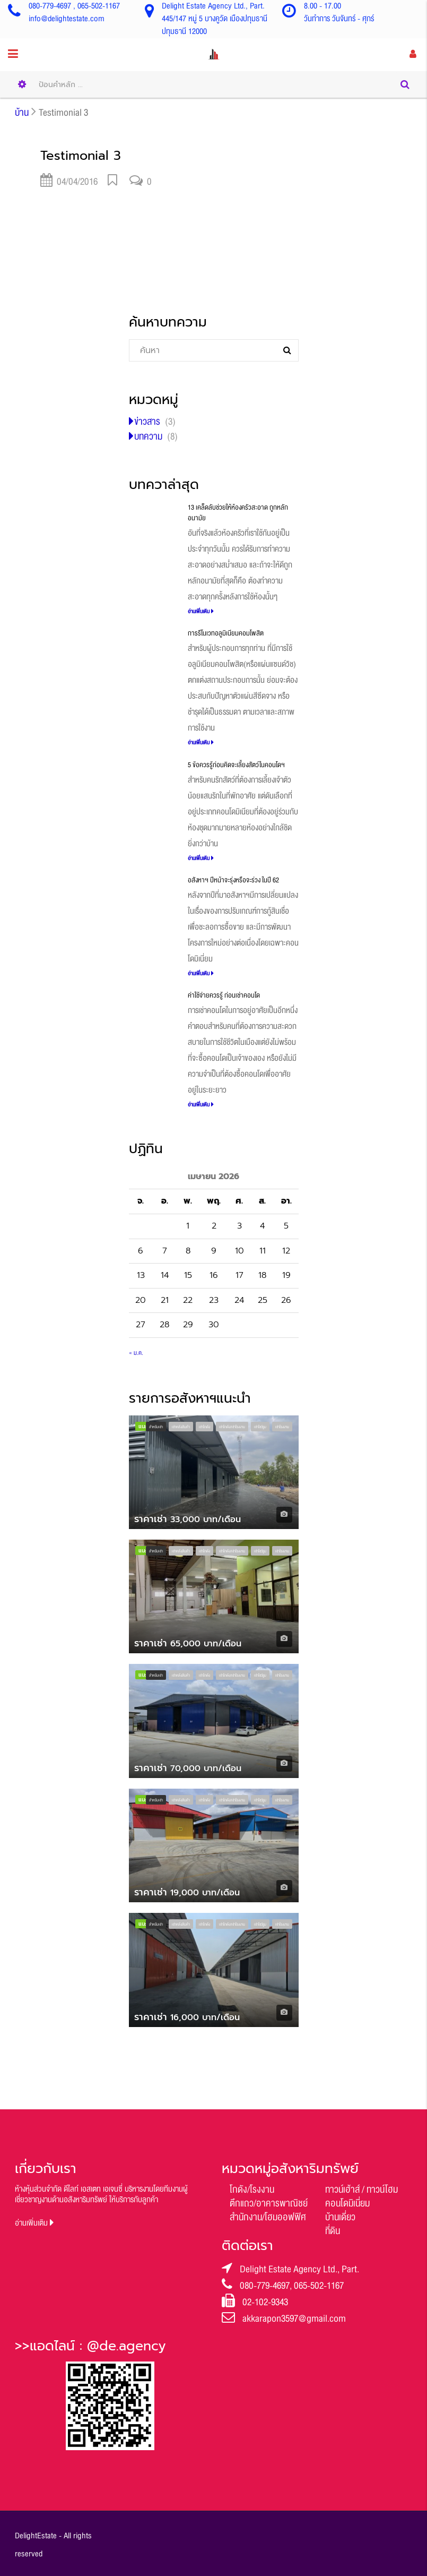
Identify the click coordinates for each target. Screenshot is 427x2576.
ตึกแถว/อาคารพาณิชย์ (269, 2203)
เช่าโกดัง (204, 1426)
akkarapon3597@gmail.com (294, 2318)
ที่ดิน (332, 2231)
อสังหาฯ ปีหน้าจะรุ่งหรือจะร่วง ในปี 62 (233, 880)
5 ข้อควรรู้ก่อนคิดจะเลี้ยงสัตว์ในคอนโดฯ (236, 764)
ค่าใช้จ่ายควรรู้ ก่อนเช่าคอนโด (224, 995)
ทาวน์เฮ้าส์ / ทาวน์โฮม (361, 2189)
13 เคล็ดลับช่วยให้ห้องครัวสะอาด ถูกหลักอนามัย (238, 513)
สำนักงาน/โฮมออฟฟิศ (268, 2217)
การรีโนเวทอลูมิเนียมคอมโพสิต (226, 633)
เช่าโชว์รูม (260, 1426)
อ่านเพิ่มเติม (201, 611)
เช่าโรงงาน (282, 1426)
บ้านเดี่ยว (340, 2217)
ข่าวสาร (147, 422)
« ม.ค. (136, 1353)
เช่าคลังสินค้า (181, 1426)
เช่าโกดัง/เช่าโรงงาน (232, 1426)
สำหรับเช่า (156, 1426)
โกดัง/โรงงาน (252, 2189)
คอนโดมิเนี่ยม (347, 2203)
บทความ (148, 436)
